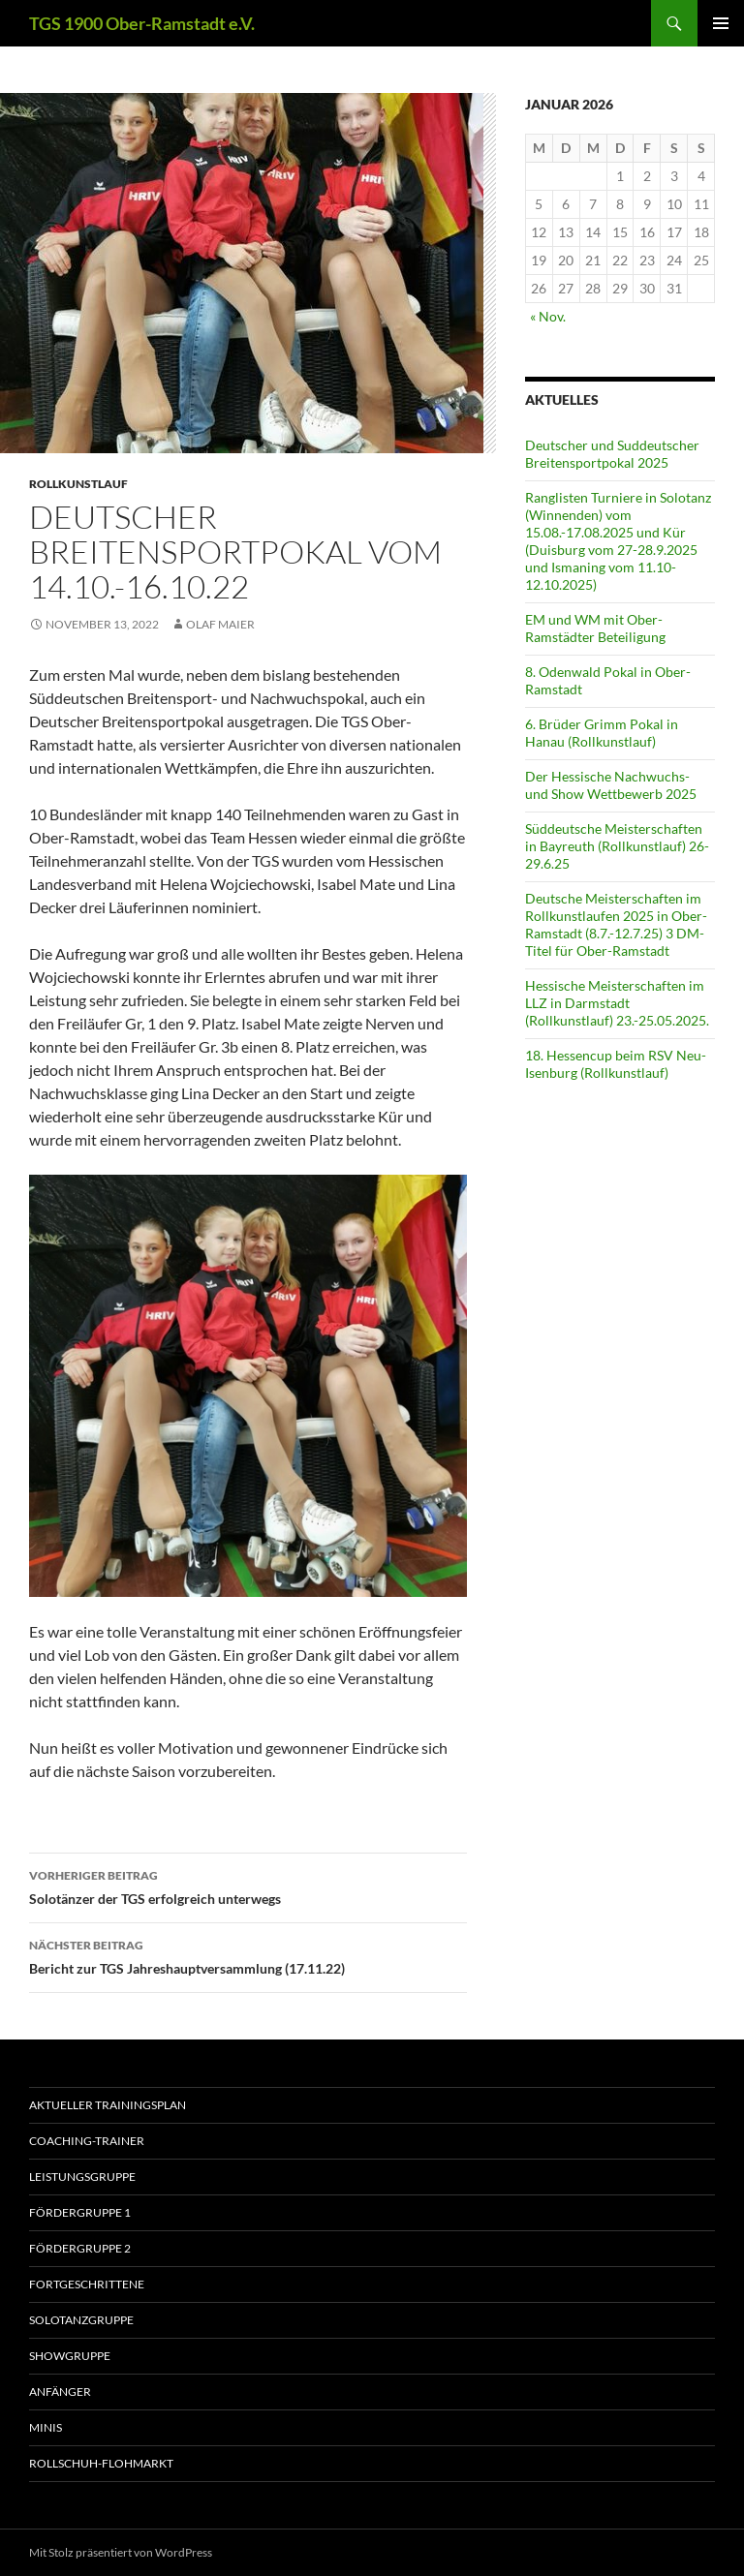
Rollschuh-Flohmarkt (101, 2463)
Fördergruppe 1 (80, 2212)
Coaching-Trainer (86, 2140)
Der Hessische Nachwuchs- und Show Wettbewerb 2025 (611, 785)
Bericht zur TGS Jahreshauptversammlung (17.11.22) (248, 1955)
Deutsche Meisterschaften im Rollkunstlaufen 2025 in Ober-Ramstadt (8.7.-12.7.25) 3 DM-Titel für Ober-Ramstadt (616, 924)
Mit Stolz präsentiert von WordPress (120, 2552)
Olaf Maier (220, 624)
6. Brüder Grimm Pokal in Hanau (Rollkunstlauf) (601, 733)
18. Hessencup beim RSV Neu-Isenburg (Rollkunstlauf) (615, 1064)
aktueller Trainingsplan (107, 2105)
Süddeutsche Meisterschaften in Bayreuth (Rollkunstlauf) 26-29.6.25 (617, 846)
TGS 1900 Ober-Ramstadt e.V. (142, 23)
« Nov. (548, 316)
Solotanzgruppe (81, 2320)
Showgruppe (69, 2355)
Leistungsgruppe (82, 2176)
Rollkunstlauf (78, 483)
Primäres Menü (721, 23)
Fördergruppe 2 (80, 2248)
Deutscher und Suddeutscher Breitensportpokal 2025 (612, 454)
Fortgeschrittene (86, 2284)
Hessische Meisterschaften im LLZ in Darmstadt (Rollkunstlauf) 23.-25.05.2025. (617, 1002)
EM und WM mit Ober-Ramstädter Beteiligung (595, 628)
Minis (45, 2427)
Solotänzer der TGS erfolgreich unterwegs (248, 1885)
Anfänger (60, 2391)
